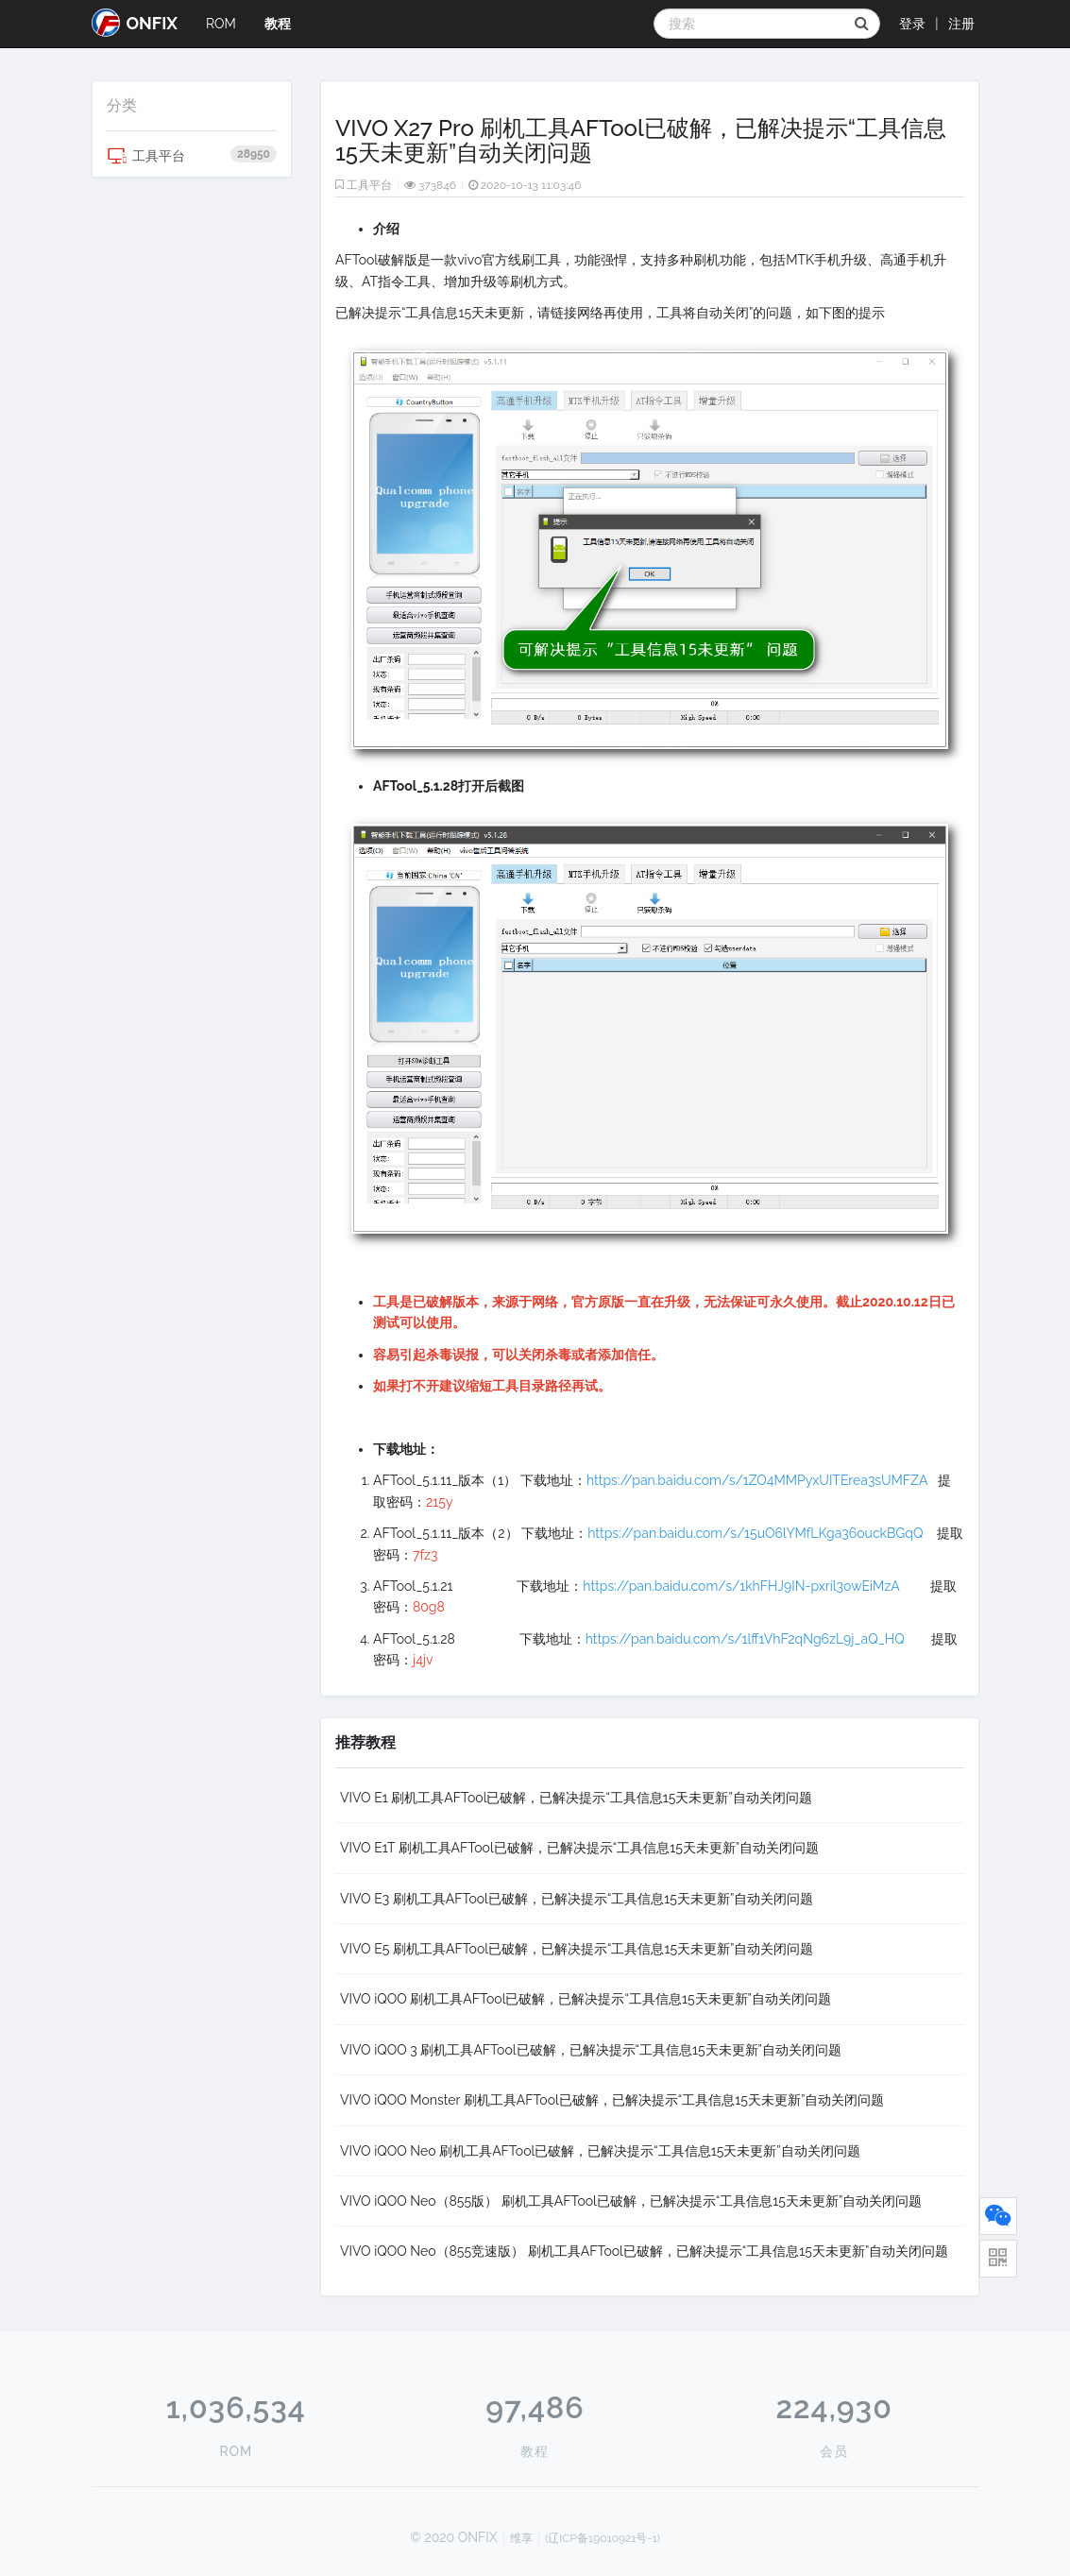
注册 (961, 23)
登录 (912, 23)
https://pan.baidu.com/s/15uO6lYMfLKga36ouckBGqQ (755, 1533)
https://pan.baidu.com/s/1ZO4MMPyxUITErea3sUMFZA (756, 1480)
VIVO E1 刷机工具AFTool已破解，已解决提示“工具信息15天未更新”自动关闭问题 (576, 1797)
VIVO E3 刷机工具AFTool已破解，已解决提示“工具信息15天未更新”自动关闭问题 (576, 1898)
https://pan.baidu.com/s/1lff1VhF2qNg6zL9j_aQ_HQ (750, 1638)
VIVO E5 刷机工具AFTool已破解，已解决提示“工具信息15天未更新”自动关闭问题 (576, 1948)
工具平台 (192, 155)
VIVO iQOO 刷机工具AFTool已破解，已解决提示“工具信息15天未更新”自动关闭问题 (585, 1998)
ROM (221, 23)
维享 (521, 2538)
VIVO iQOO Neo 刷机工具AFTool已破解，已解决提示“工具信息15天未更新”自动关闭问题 (600, 2150)
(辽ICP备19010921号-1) (602, 2538)
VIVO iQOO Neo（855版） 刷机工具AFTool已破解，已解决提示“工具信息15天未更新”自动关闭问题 (631, 2201)
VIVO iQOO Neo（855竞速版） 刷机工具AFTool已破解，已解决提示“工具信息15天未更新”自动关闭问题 (644, 2251)
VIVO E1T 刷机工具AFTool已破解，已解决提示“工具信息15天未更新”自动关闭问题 (579, 1847)
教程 (277, 23)
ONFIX (135, 23)
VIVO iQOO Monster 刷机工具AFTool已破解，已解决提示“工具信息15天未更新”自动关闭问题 (612, 2099)
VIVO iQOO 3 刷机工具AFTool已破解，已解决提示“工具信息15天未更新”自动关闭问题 (590, 2049)
